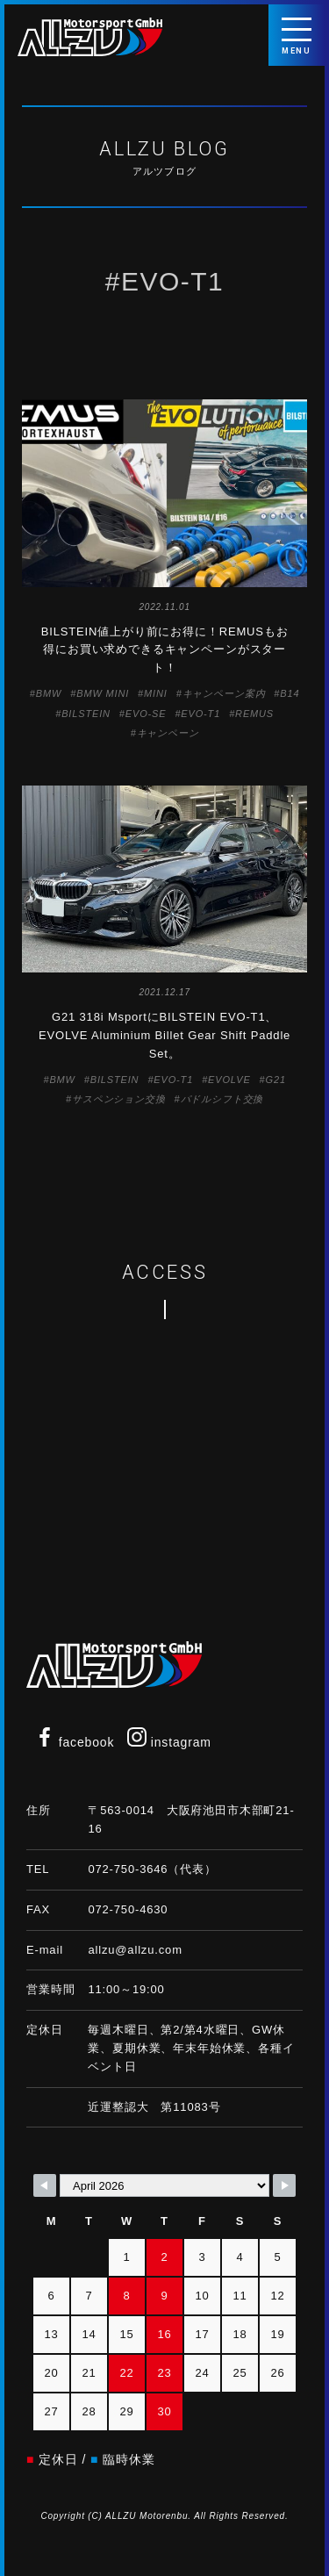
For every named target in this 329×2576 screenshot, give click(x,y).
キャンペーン (168, 733)
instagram (169, 1742)
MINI (156, 693)
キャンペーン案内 (224, 693)
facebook (74, 1742)
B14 (289, 693)
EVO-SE (146, 713)
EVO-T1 (200, 713)
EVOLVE (229, 1079)
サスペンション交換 (119, 1099)
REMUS (254, 713)
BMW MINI (102, 693)
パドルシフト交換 (222, 1099)
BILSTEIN (86, 713)
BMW (48, 693)
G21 (276, 1079)
